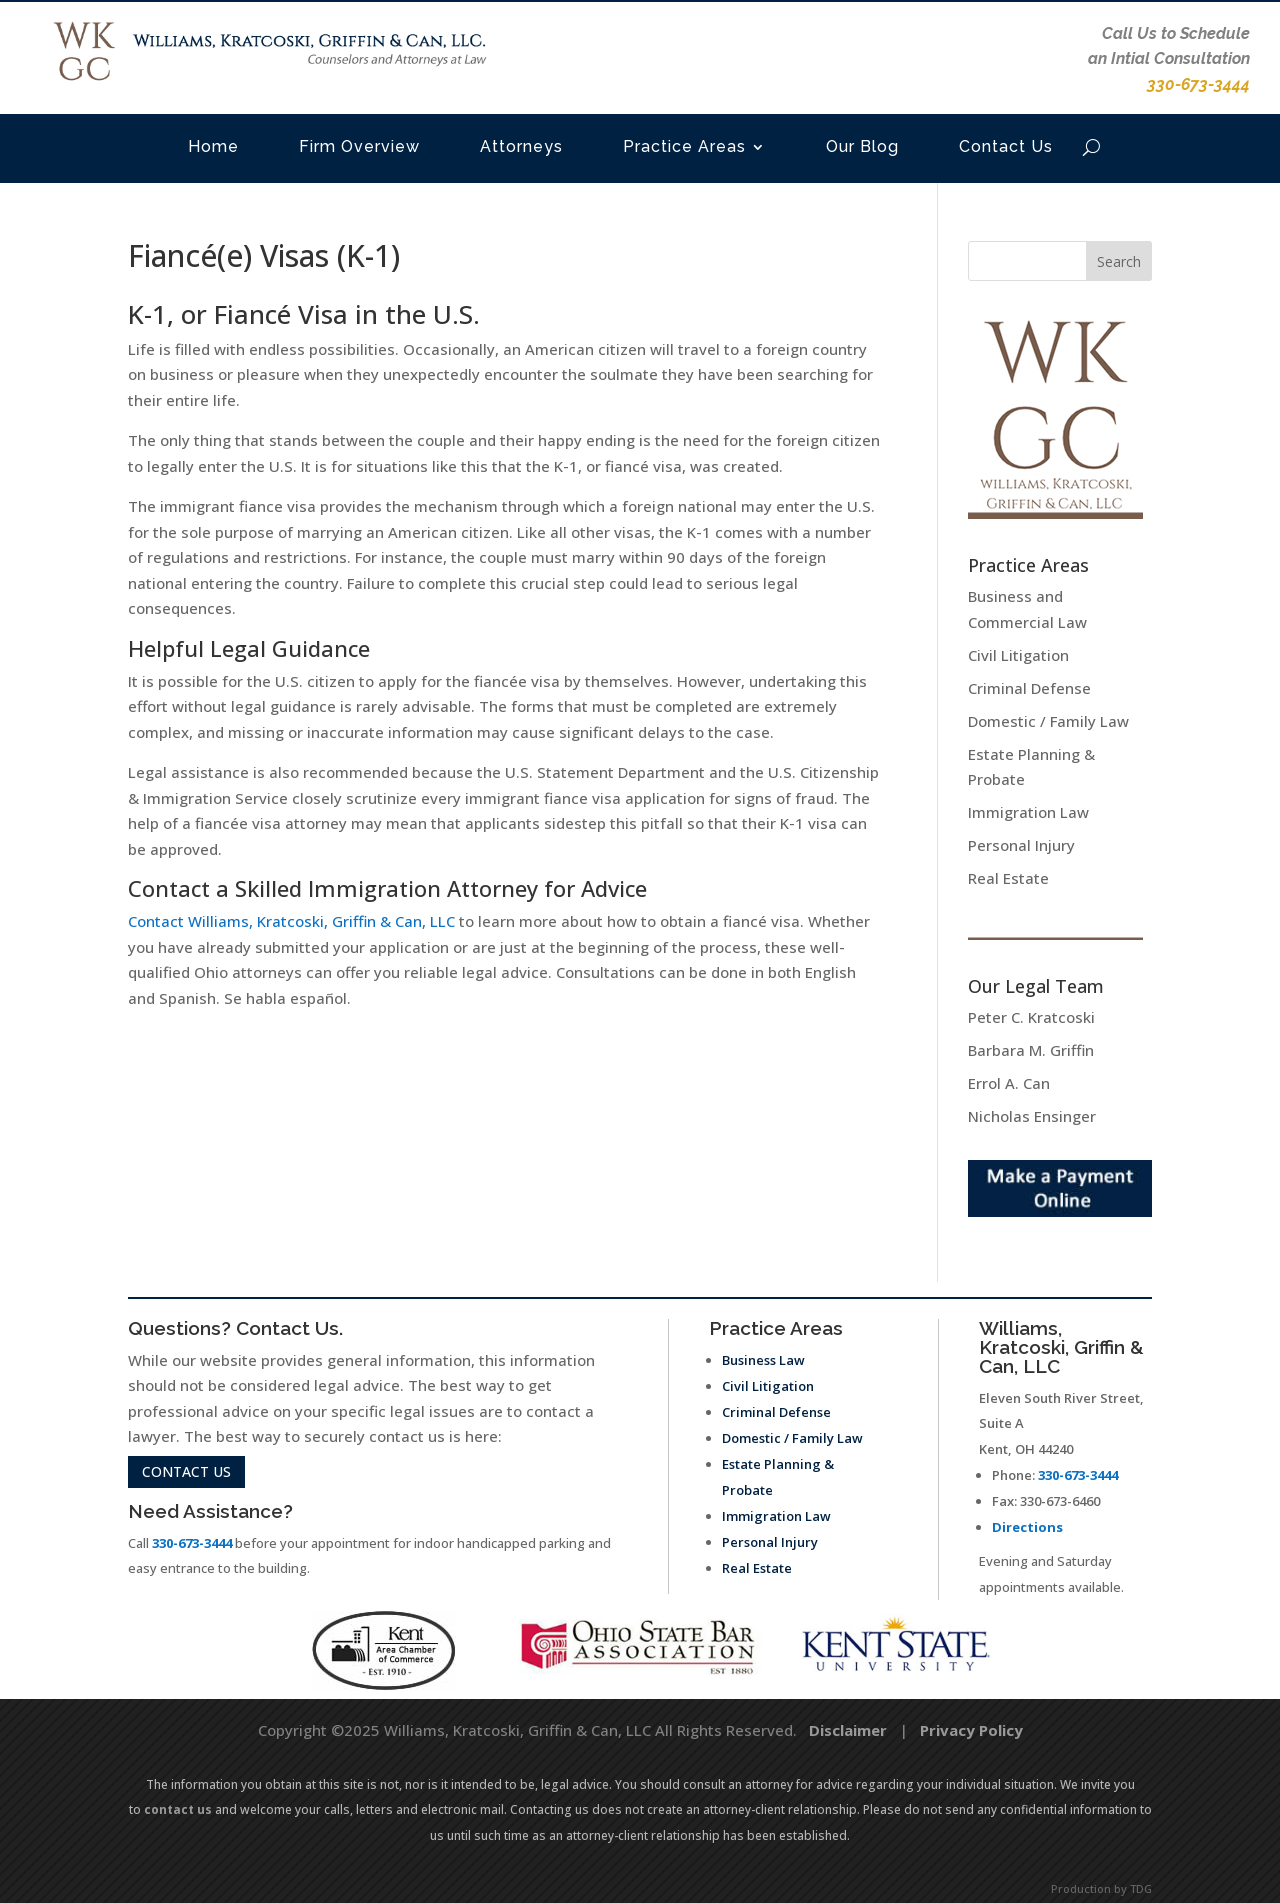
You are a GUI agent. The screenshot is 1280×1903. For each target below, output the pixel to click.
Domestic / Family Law (1048, 721)
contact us (186, 1471)
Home (213, 146)
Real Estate (1008, 878)
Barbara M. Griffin (1031, 1050)
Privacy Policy (971, 1730)
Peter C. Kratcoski (1031, 1017)
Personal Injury (1021, 845)
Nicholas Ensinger (1032, 1116)
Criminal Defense (1029, 688)
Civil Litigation (1018, 655)
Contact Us (1006, 146)
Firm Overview (359, 146)
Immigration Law (1028, 812)
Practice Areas (684, 146)
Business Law (763, 1360)
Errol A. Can (1009, 1083)
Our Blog (862, 146)
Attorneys (521, 146)
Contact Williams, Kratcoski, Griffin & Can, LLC (291, 921)
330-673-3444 (192, 1543)
